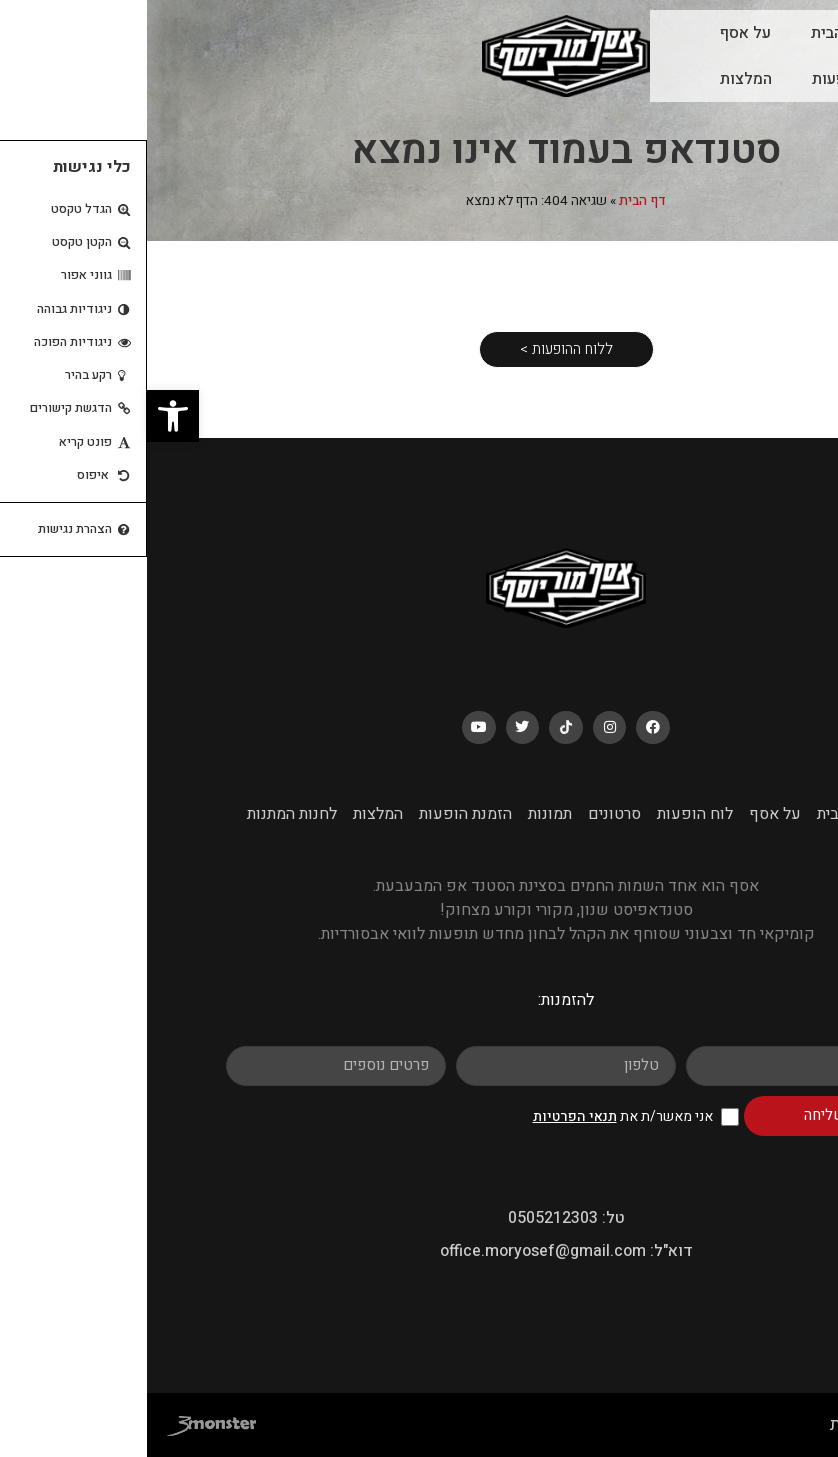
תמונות (403, 814)
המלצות (599, 79)
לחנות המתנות (145, 814)
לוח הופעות (702, 79)
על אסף (598, 33)
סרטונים (467, 814)
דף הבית (495, 201)
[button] (26, 416)
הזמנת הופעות (318, 814)
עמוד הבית (699, 33)
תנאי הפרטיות (428, 1116)
